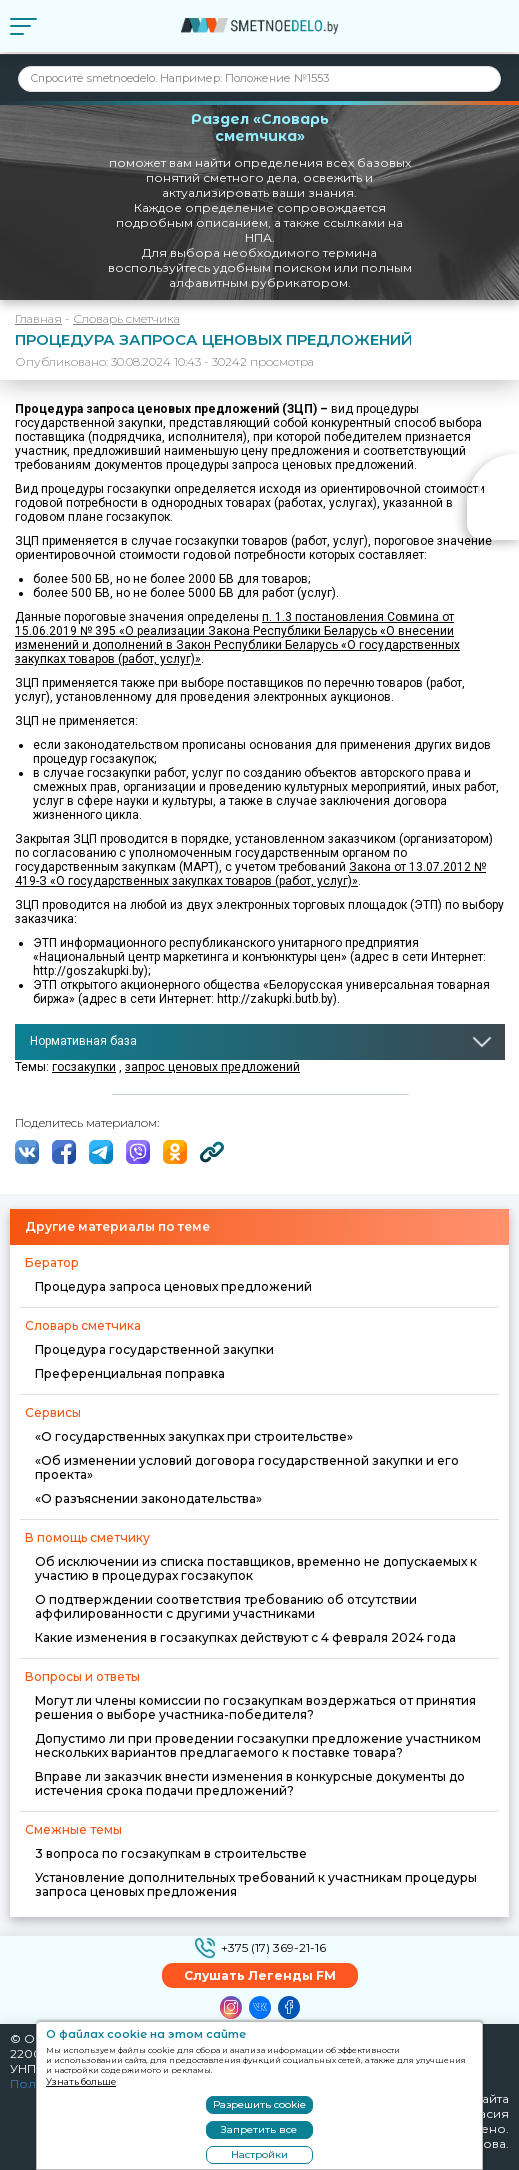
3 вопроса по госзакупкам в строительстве (171, 1853)
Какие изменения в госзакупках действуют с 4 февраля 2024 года (245, 1637)
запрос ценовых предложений (212, 1067)
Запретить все (259, 2129)
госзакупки (84, 1067)
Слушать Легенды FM (260, 1975)
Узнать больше (81, 2081)
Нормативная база (83, 1041)
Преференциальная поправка (130, 1373)
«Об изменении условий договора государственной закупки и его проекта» (247, 1467)
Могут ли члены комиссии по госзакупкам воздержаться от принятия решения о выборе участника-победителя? (255, 1707)
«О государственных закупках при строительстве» (194, 1436)
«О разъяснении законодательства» (148, 1498)
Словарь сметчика (126, 318)
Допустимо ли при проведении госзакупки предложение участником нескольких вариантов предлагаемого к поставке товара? (258, 1745)
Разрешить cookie (259, 2104)
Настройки (259, 2154)
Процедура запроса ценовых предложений (173, 1286)
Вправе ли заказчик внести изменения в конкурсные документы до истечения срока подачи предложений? (250, 1783)
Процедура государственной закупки (154, 1349)
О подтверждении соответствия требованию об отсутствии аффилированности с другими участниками (226, 1606)
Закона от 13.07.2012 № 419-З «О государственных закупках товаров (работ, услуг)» (250, 874)
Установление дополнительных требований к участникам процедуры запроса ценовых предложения (256, 1884)
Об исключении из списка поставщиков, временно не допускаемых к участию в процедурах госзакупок (256, 1568)
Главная (38, 318)
